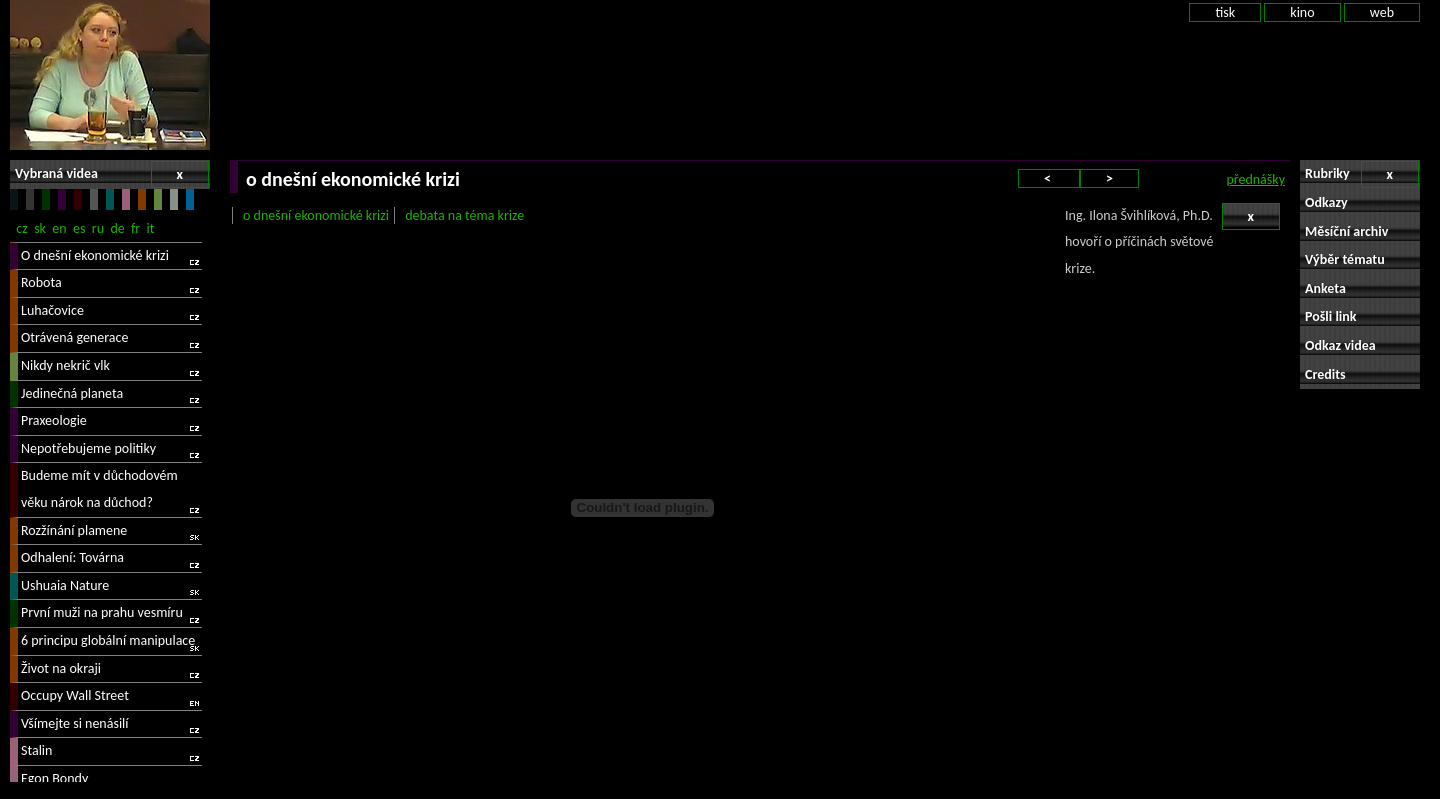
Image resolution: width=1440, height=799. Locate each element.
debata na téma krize (464, 215)
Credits (1325, 374)
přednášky (1255, 179)
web (1382, 12)
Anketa (1325, 288)
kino (1302, 12)
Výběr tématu (1345, 259)
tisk (1225, 12)
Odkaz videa (1340, 345)
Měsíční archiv (1346, 231)
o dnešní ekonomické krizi (316, 215)
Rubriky (1362, 174)
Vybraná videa (112, 174)
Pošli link (1331, 316)
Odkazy (1326, 202)
